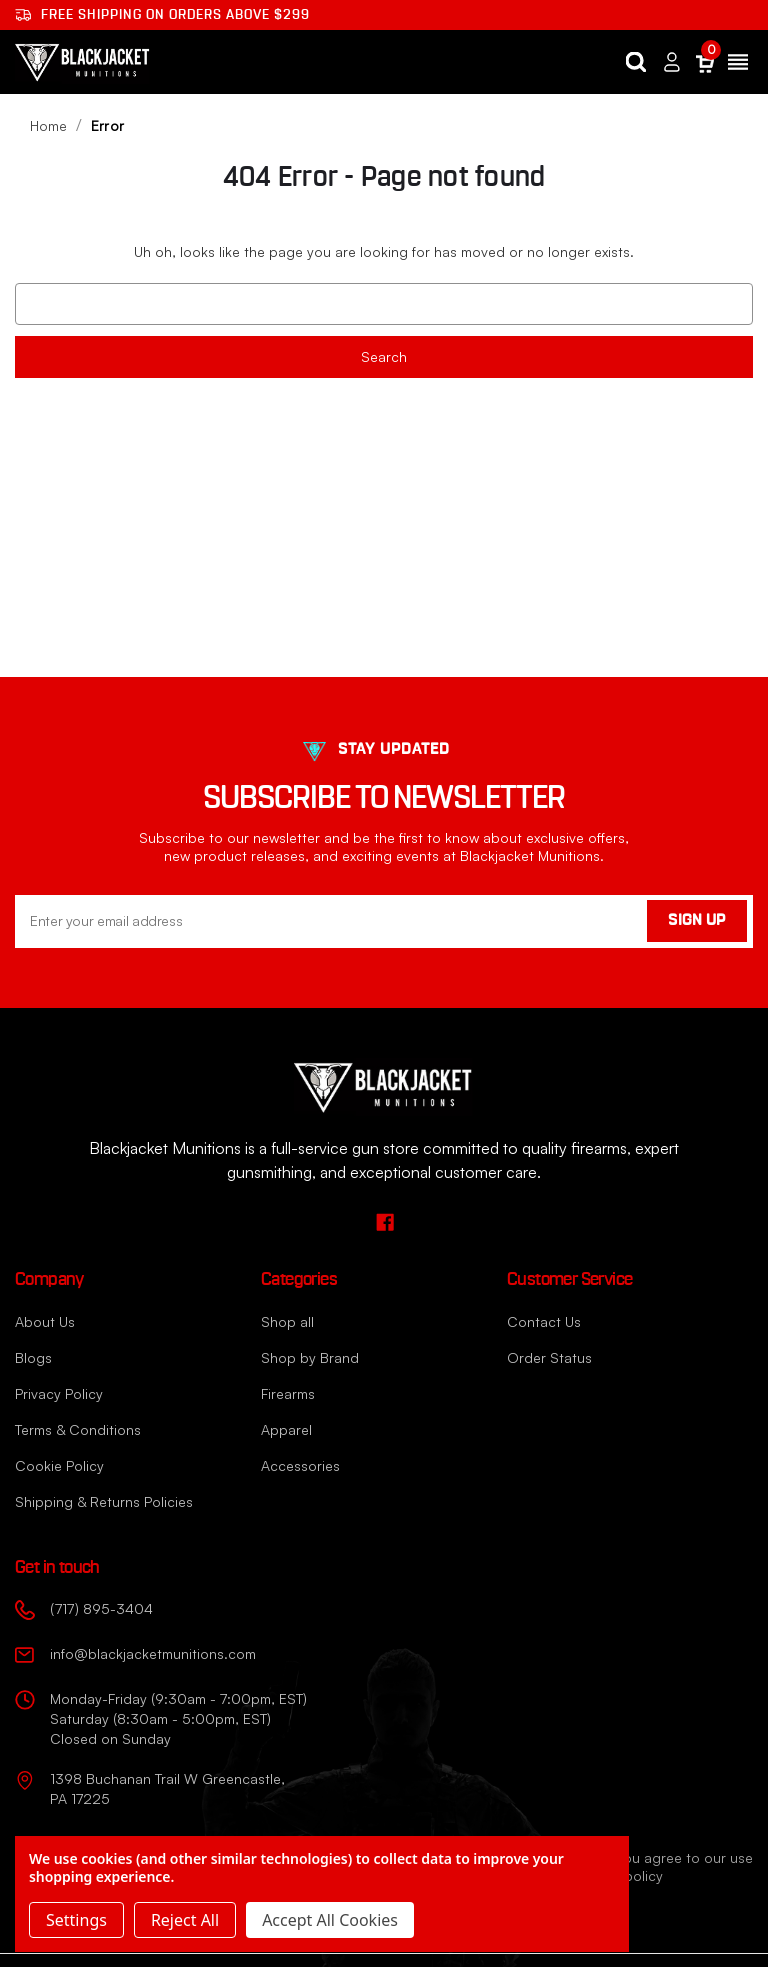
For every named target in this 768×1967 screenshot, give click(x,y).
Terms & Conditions (78, 1429)
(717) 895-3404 (101, 1608)
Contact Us (544, 1321)
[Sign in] (672, 62)
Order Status (549, 1357)
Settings (76, 1920)
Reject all (185, 1920)
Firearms (288, 1393)
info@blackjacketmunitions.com (153, 1653)
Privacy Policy (59, 1393)
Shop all (287, 1321)
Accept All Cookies (330, 1920)
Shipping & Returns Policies (104, 1501)
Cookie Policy (59, 1465)
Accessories (300, 1465)
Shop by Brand (310, 1357)
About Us (45, 1321)
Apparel (286, 1429)
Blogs (33, 1357)
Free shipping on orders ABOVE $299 (162, 15)
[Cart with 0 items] (705, 62)
